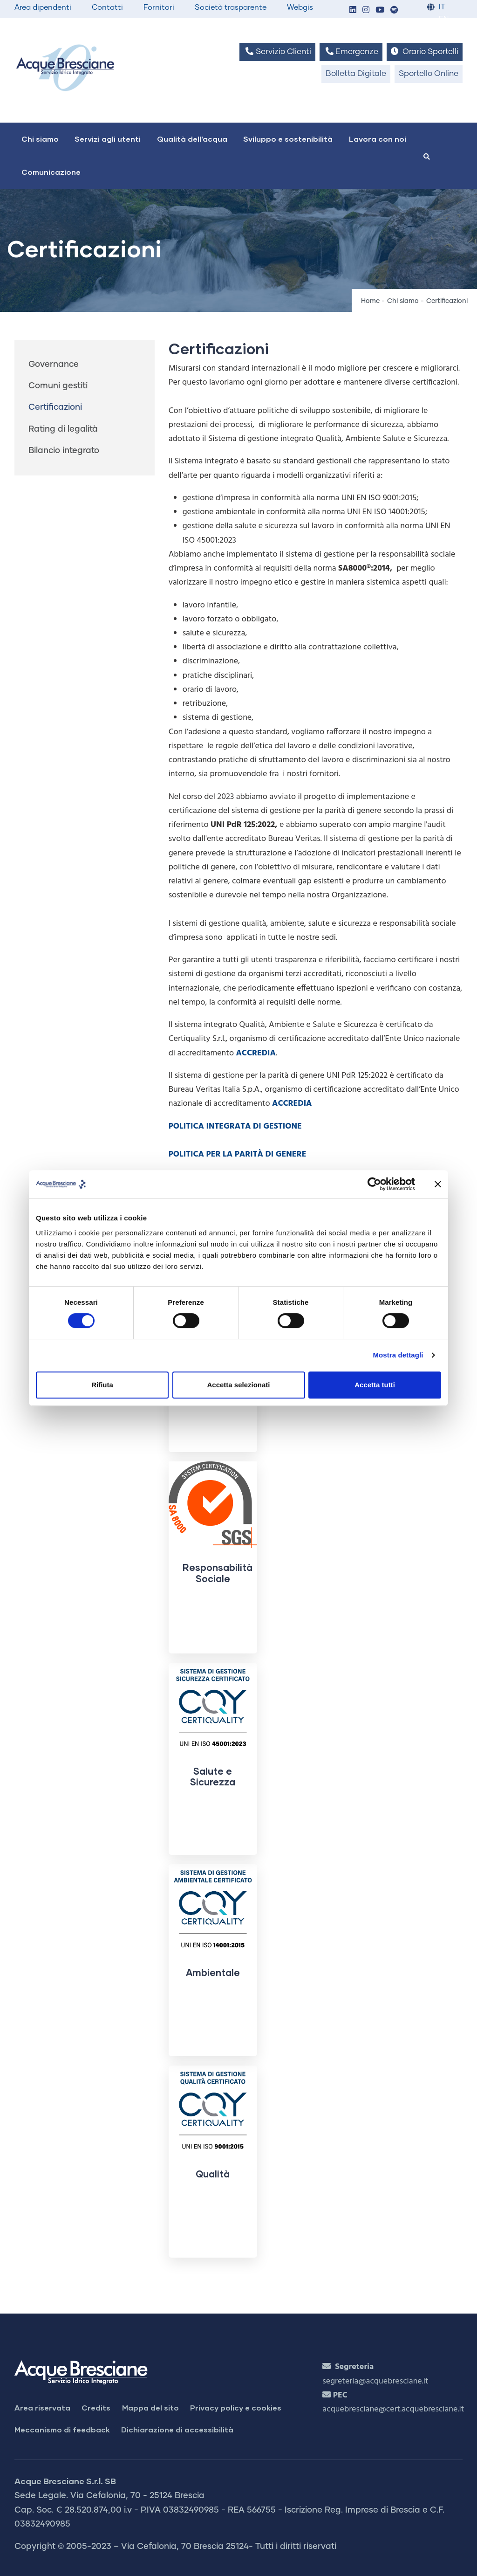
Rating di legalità (63, 429)
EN (444, 19)
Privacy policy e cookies (235, 2407)
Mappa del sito (150, 2407)
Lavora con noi (377, 138)
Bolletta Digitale (356, 74)
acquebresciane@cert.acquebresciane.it (393, 2409)
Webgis (300, 7)
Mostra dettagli (398, 1355)
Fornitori (158, 7)
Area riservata (42, 2407)
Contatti (107, 7)
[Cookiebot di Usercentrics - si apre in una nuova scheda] (374, 1184)
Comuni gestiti (58, 386)
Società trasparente (230, 7)
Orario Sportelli (424, 51)
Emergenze (351, 51)
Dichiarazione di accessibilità (177, 2429)
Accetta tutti (374, 1385)
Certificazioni (55, 407)
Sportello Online (428, 74)
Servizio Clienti (277, 51)
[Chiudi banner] (438, 1184)
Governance (53, 364)
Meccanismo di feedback (62, 2429)
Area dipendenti (42, 7)
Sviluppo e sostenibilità (288, 138)
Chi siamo (40, 138)
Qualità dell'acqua (192, 138)
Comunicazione (51, 171)
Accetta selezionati (238, 1385)
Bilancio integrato (63, 451)
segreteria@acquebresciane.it (375, 2381)
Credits (96, 2407)
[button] (352, 10)
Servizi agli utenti (108, 138)
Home (370, 301)
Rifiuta (102, 1385)
